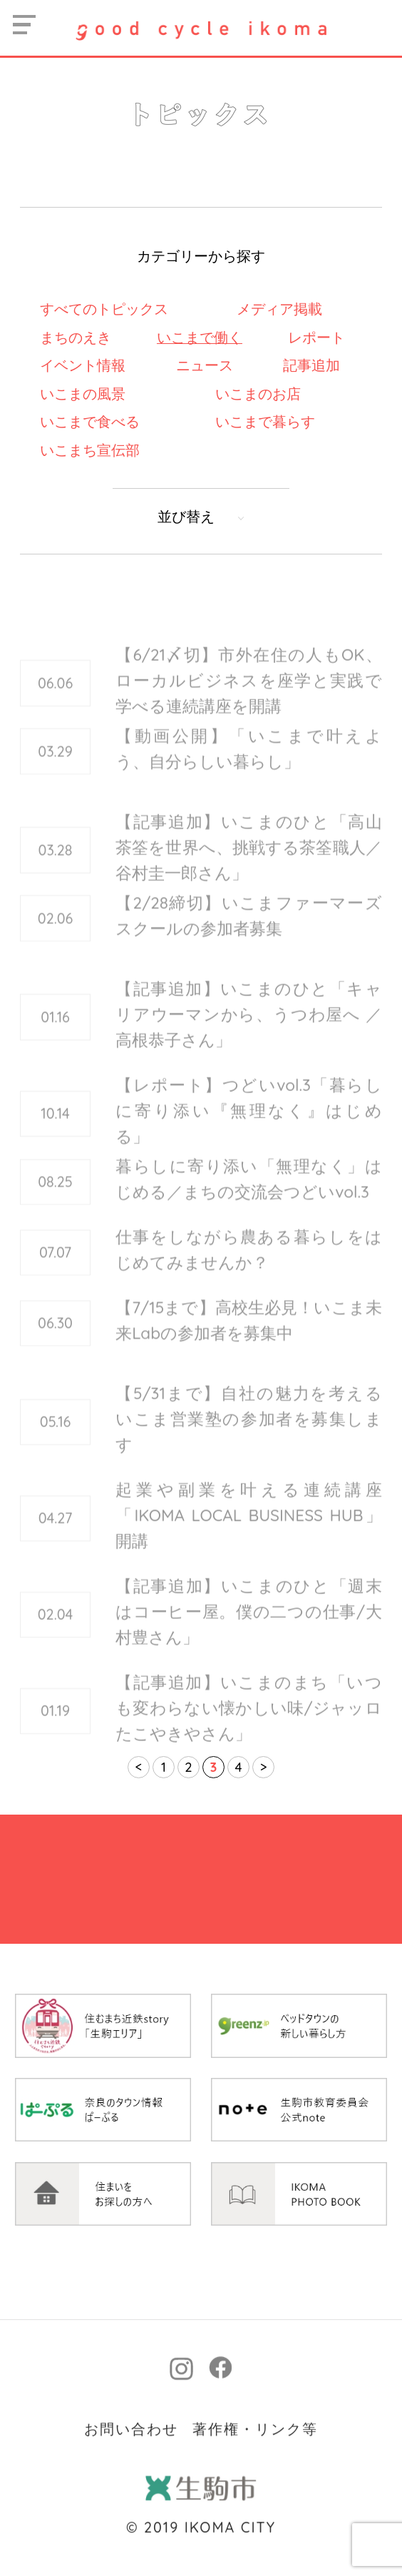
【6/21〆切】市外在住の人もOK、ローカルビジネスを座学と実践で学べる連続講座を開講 (248, 697)
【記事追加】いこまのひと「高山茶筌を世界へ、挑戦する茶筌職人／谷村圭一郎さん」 (248, 864)
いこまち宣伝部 (90, 450)
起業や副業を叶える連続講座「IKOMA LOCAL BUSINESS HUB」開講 (248, 1532)
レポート (316, 337)
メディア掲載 (279, 309)
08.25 (55, 1193)
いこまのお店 (258, 393)
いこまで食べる (90, 421)
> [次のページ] (263, 1767)
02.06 (55, 929)
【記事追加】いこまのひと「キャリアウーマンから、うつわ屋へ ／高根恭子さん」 (248, 1031)
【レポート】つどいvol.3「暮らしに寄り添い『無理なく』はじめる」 (248, 1128)
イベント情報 (82, 365)
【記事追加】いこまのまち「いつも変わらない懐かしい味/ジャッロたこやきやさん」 (248, 1725)
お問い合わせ (131, 2499)
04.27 (55, 1535)
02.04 (55, 1632)
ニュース (204, 365)
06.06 (55, 700)
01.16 (55, 1034)
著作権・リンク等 (255, 2499)
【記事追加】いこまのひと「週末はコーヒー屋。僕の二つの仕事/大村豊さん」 (248, 1629)
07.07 (55, 1263)
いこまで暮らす (265, 421)
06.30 (55, 1334)
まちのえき (75, 337)
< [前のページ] (139, 1767)
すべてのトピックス (104, 309)
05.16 (55, 1439)
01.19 (55, 1728)
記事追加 (311, 365)
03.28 (55, 867)
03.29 (55, 762)
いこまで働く (199, 337)
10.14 (55, 1131)
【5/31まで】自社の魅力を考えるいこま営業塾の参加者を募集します (248, 1436)
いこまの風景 (82, 393)
